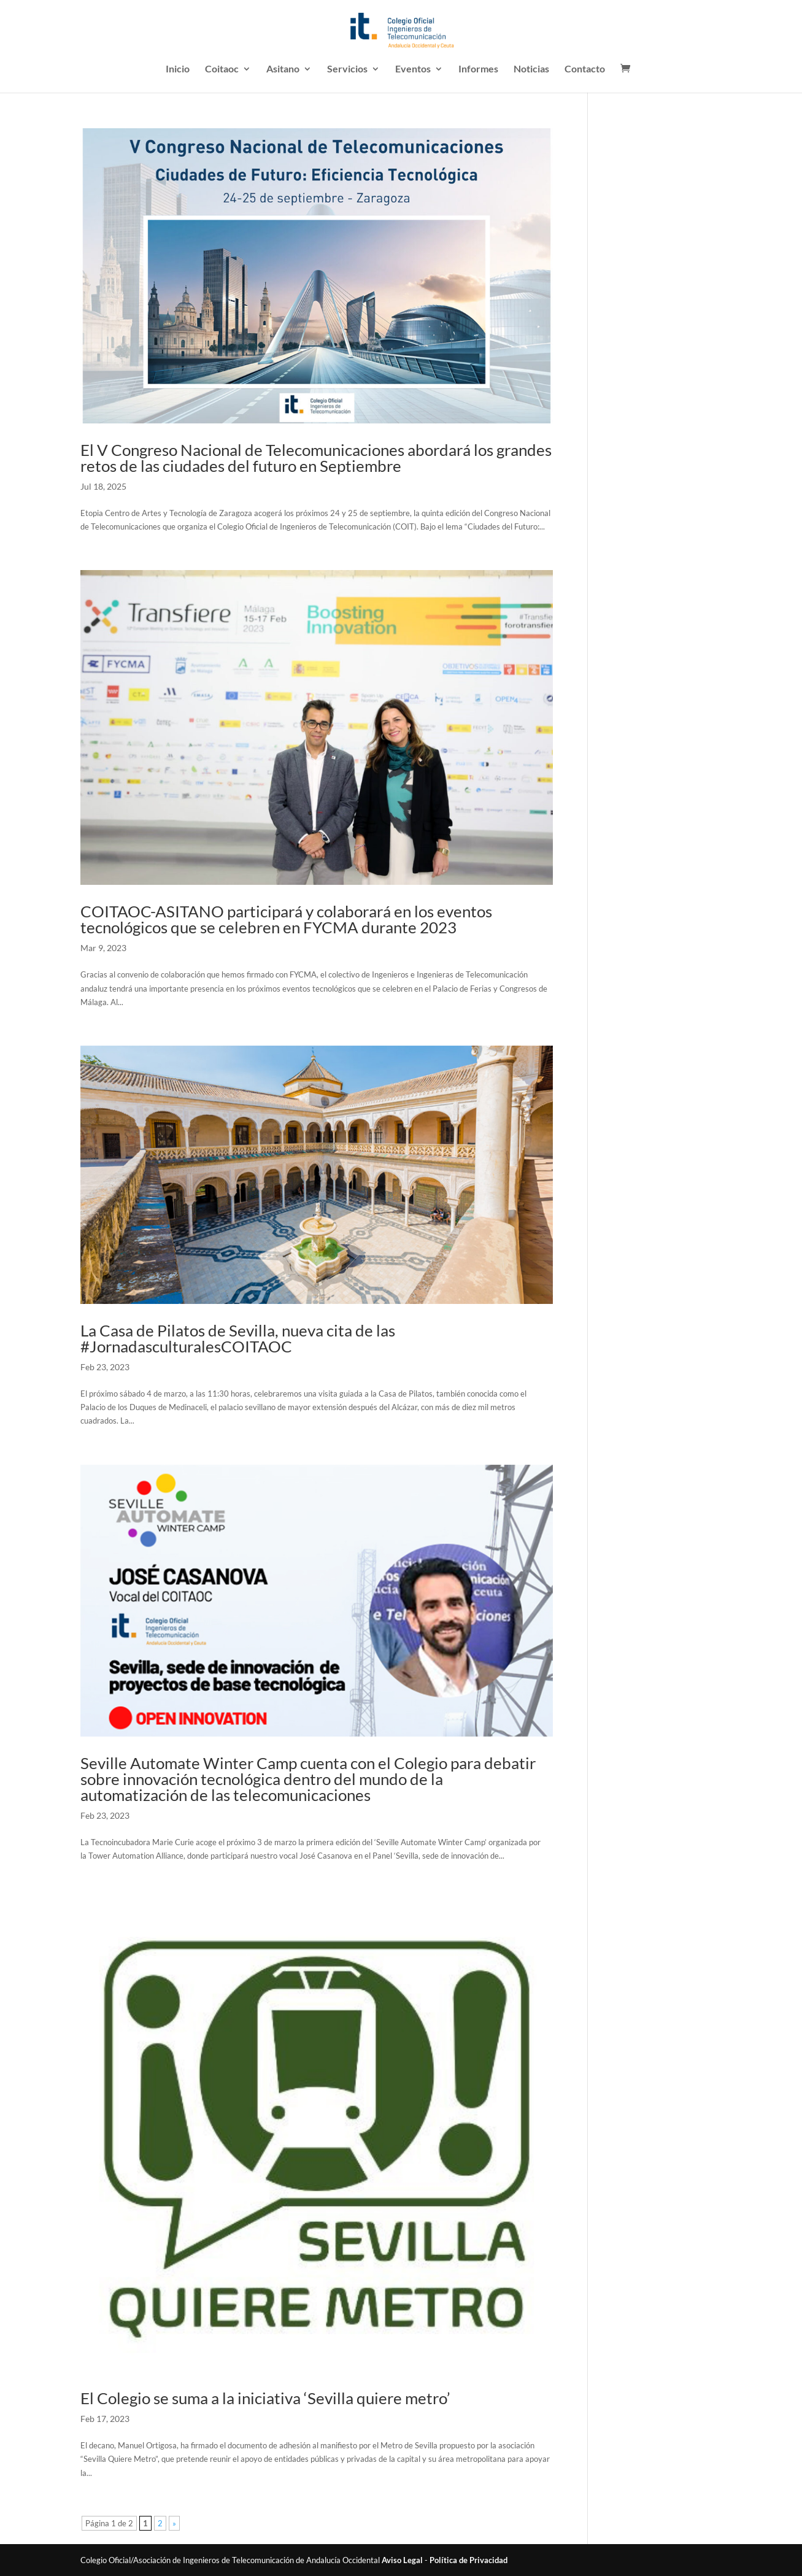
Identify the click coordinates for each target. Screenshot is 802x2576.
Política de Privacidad (468, 2560)
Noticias (531, 69)
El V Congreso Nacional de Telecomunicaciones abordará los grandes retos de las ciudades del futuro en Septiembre (316, 458)
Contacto (585, 69)
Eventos (413, 69)
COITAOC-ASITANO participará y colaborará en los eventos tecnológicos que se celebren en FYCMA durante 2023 (286, 919)
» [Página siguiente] (174, 2523)
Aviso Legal (402, 2560)
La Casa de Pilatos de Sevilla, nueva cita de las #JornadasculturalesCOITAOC (237, 1338)
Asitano (282, 69)
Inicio (178, 69)
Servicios (347, 69)
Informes (478, 69)
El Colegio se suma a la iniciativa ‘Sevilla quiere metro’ (265, 2398)
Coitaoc (222, 69)
